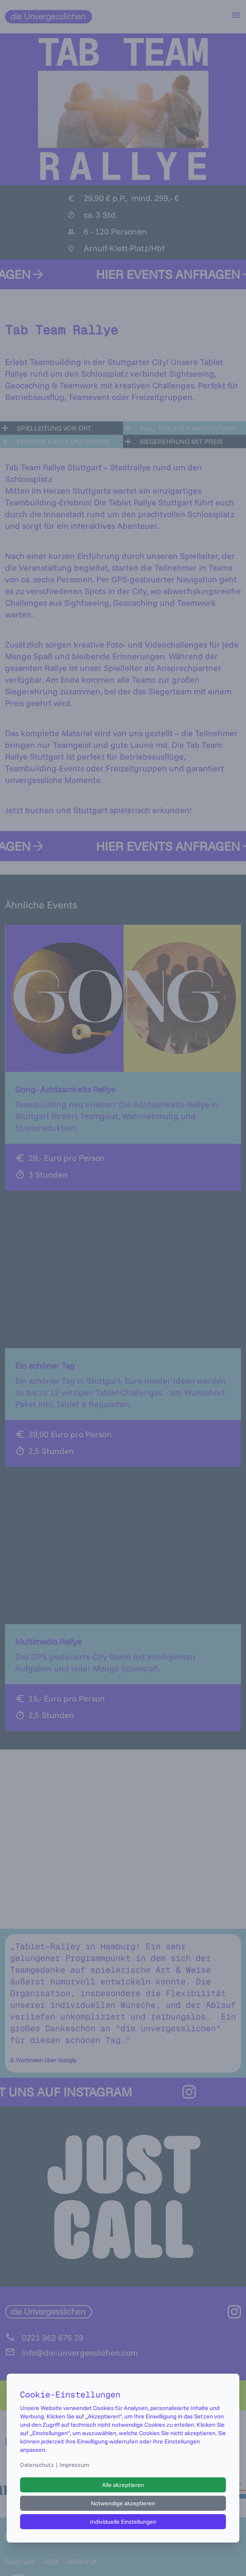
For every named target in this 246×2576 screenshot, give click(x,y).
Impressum (74, 2465)
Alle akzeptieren (123, 2485)
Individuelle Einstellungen (123, 2521)
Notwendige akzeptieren (123, 2503)
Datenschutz (37, 2465)
